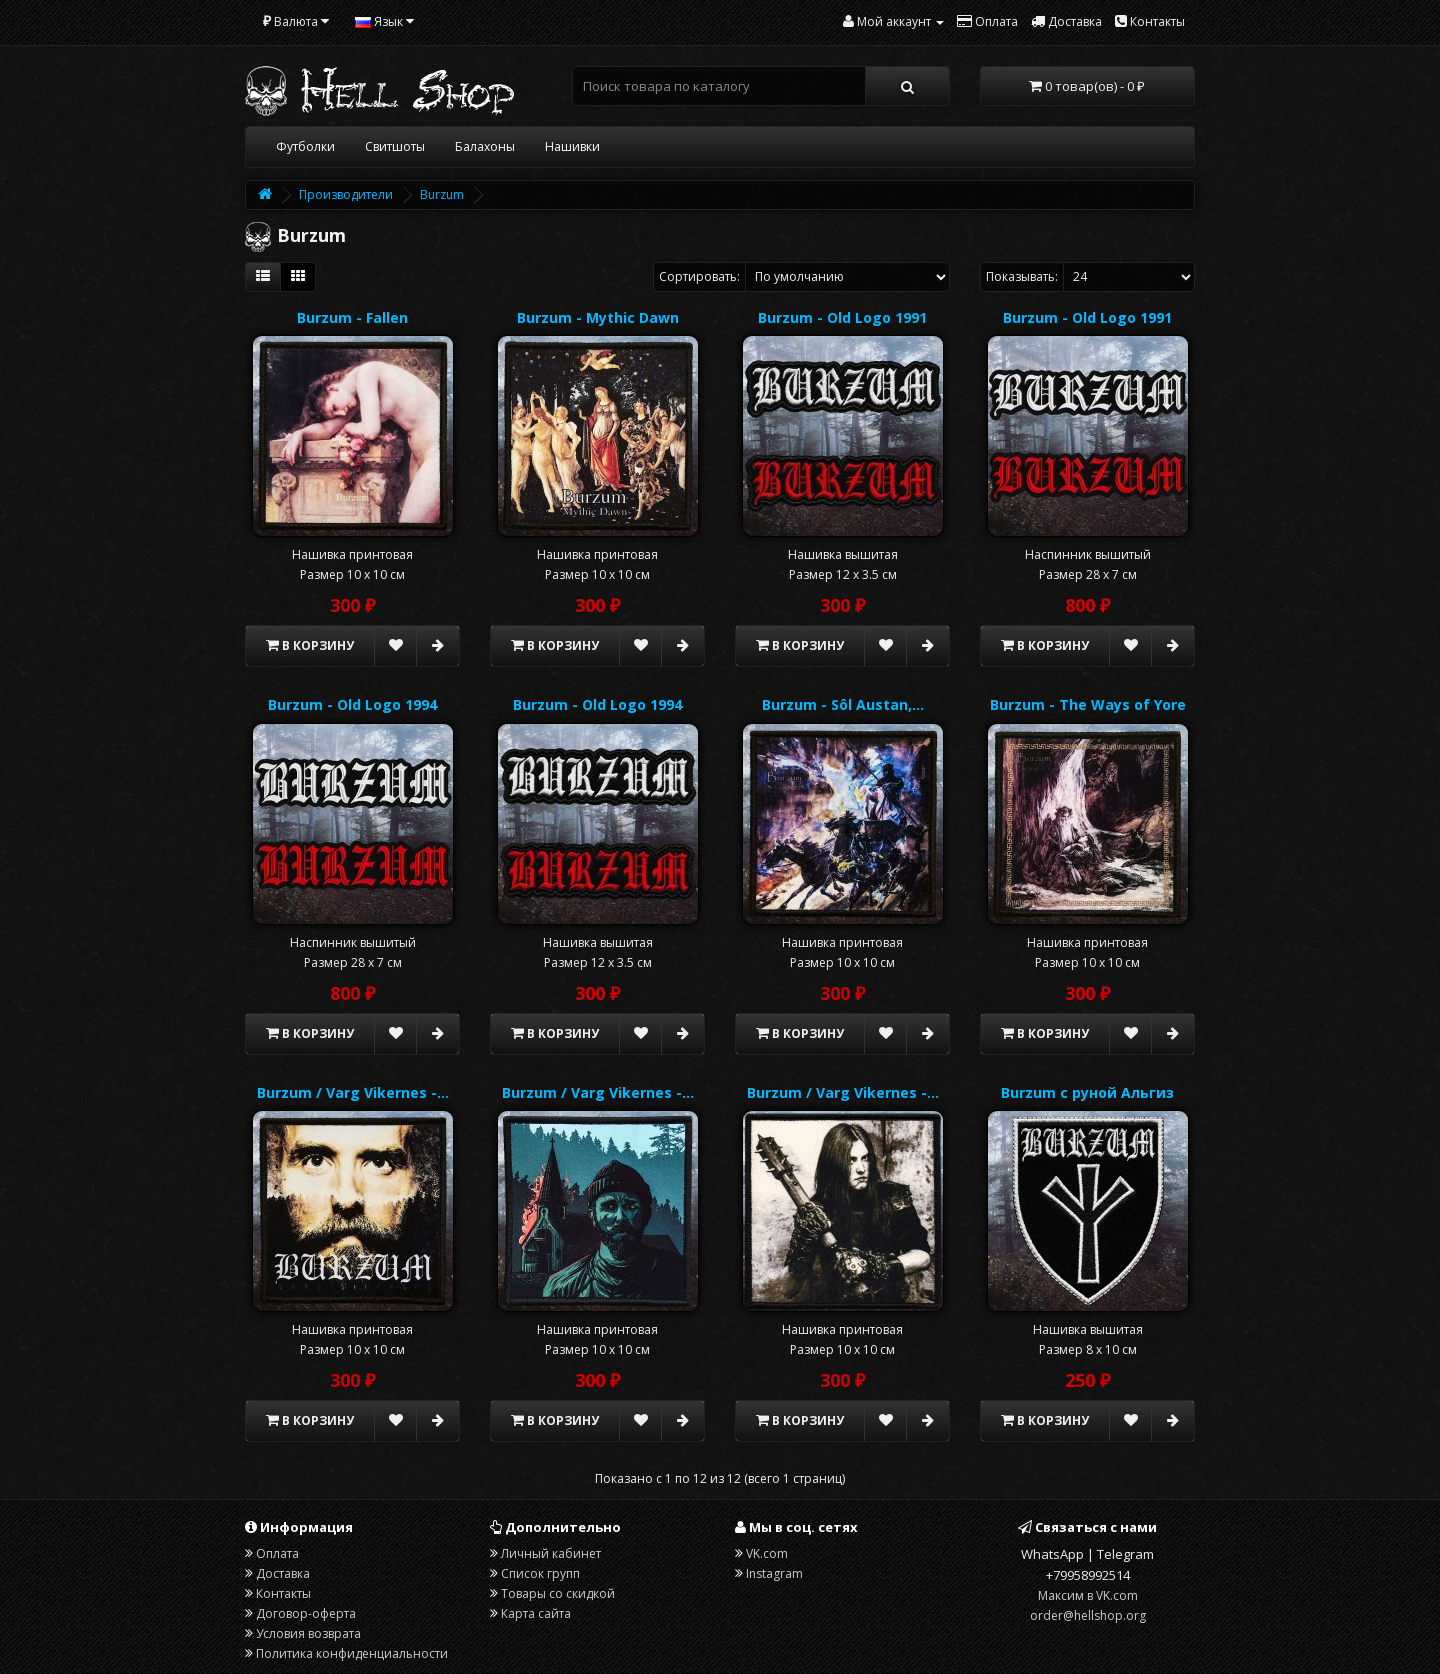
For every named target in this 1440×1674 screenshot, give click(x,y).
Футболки (305, 146)
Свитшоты (395, 146)
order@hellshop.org (1088, 1615)
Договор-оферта (306, 1613)
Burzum (442, 194)
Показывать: (1022, 276)
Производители (346, 194)
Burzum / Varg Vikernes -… (353, 1092)
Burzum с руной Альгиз (1087, 1092)
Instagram (774, 1573)
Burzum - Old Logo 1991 (842, 317)
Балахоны (485, 146)
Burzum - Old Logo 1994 (352, 704)
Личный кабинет (551, 1553)
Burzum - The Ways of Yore (1088, 704)
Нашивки (572, 146)
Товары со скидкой (558, 1593)
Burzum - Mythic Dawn (598, 317)
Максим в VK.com (1088, 1595)
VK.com (767, 1553)
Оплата (277, 1553)
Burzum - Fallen (352, 317)
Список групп (540, 1573)
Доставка (283, 1573)
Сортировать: (699, 276)
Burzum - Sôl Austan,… (843, 704)
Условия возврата (308, 1633)
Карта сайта (536, 1613)
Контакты (283, 1593)
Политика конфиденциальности (352, 1653)
